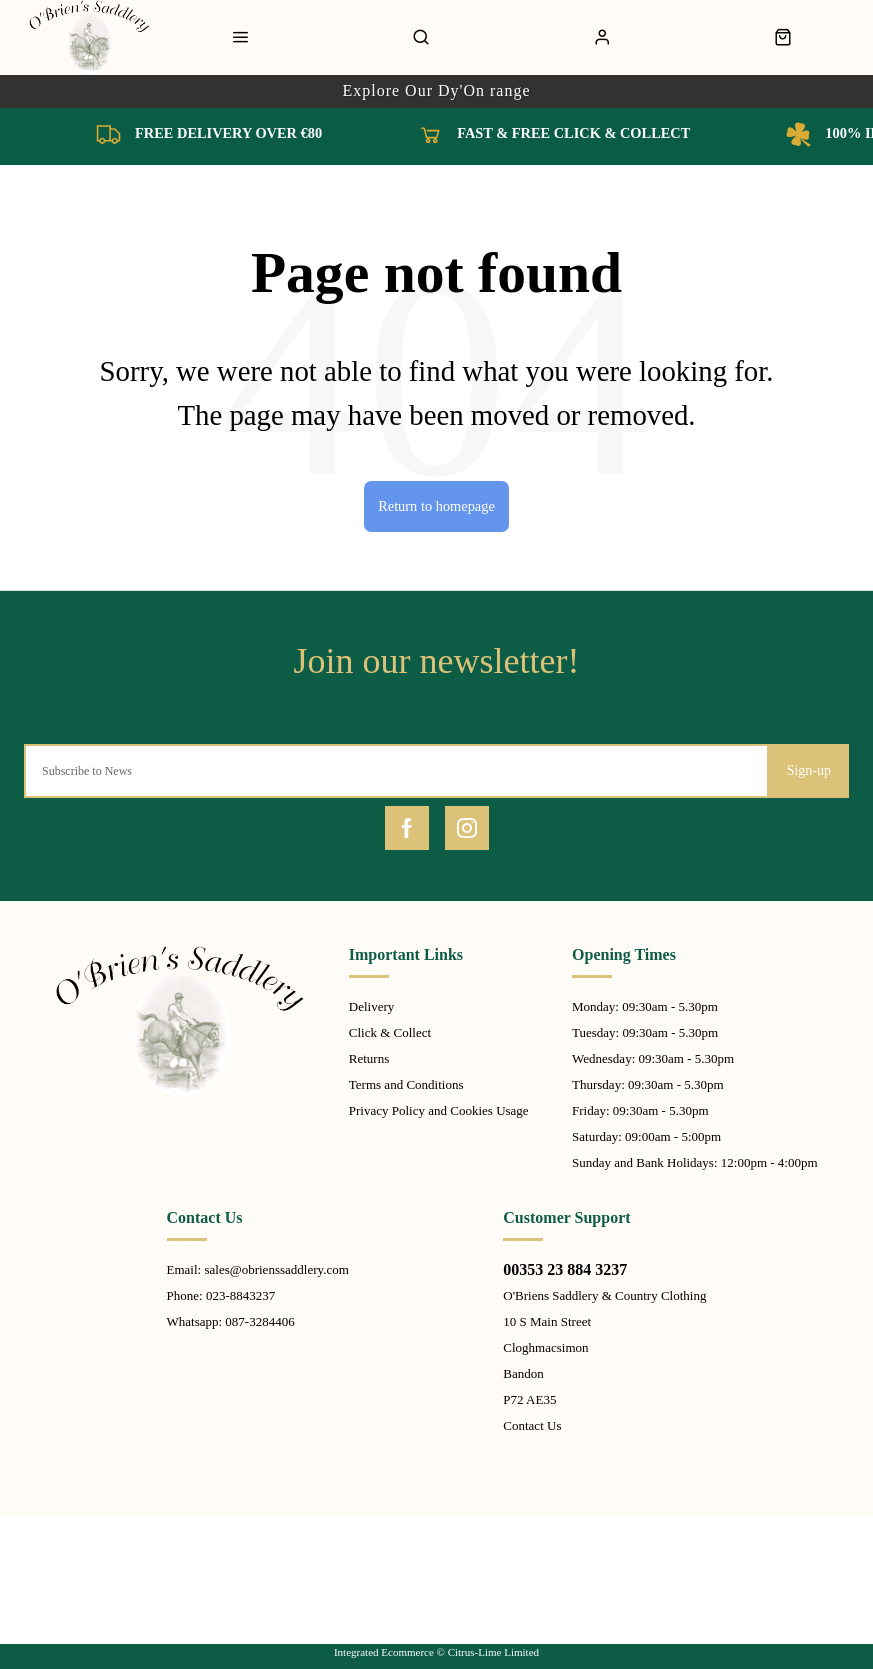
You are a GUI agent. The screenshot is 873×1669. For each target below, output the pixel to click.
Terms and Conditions (406, 1084)
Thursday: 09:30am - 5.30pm (648, 1084)
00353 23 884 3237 (565, 1269)
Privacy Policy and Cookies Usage (439, 1110)
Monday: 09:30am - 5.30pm (645, 1006)
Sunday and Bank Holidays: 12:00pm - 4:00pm (695, 1162)
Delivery (371, 1006)
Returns (369, 1058)
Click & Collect (390, 1032)
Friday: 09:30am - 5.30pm (640, 1110)
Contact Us (532, 1425)
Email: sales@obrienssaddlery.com (258, 1269)
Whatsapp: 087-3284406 (231, 1321)
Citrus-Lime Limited (493, 1652)
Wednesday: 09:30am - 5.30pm (653, 1058)
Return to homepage (436, 506)
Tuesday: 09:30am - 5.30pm (645, 1032)
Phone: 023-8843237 (221, 1295)
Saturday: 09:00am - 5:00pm (646, 1136)
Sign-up (809, 770)
